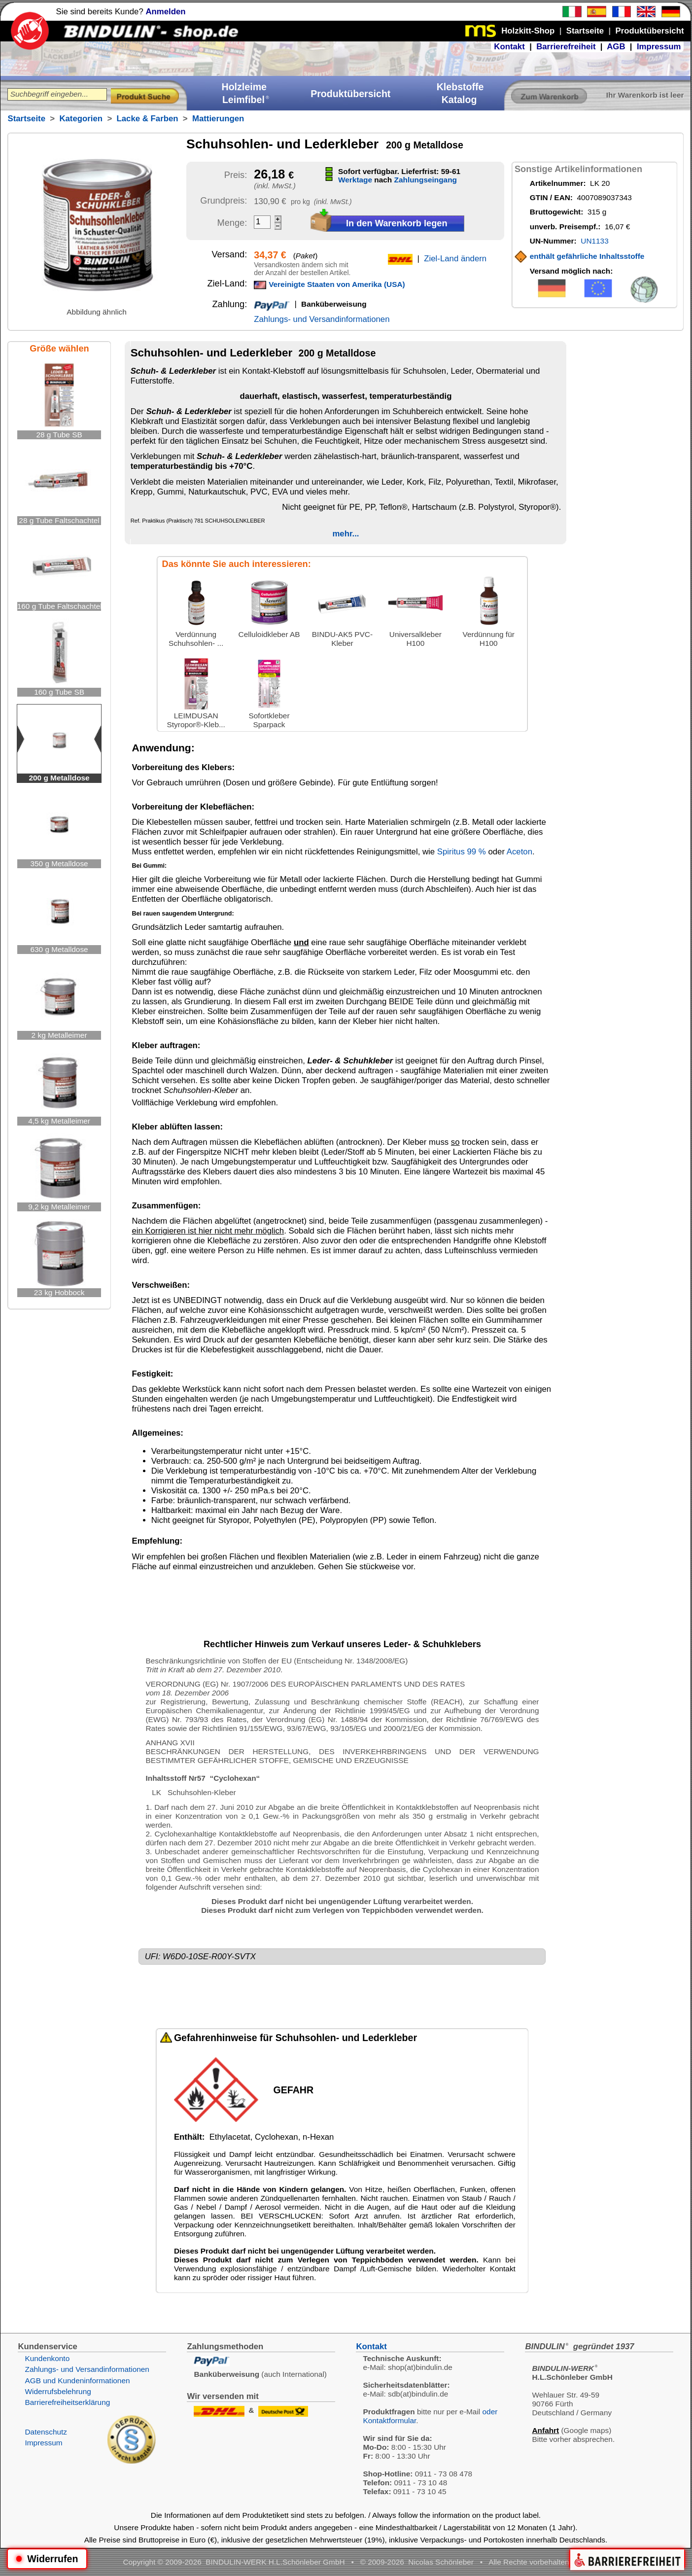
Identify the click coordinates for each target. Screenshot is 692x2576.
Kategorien (81, 118)
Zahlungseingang (425, 180)
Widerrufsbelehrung (58, 2391)
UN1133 (594, 241)
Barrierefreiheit (565, 46)
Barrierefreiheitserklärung (67, 2402)
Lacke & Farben (147, 118)
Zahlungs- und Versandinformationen (321, 319)
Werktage (355, 180)
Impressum (659, 46)
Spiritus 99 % (461, 851)
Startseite (26, 118)
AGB (616, 46)
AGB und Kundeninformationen (77, 2380)
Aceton (519, 851)
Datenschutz (46, 2432)
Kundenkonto (47, 2358)
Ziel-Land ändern (455, 258)
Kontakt (509, 46)
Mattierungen (218, 118)
